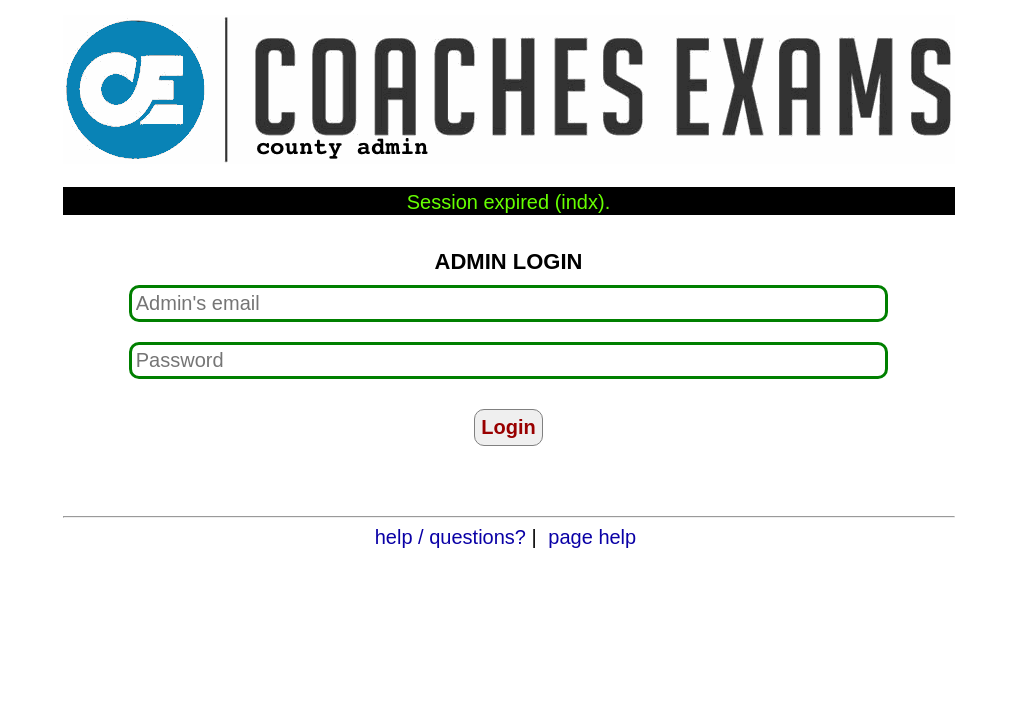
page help (592, 537)
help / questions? (450, 537)
